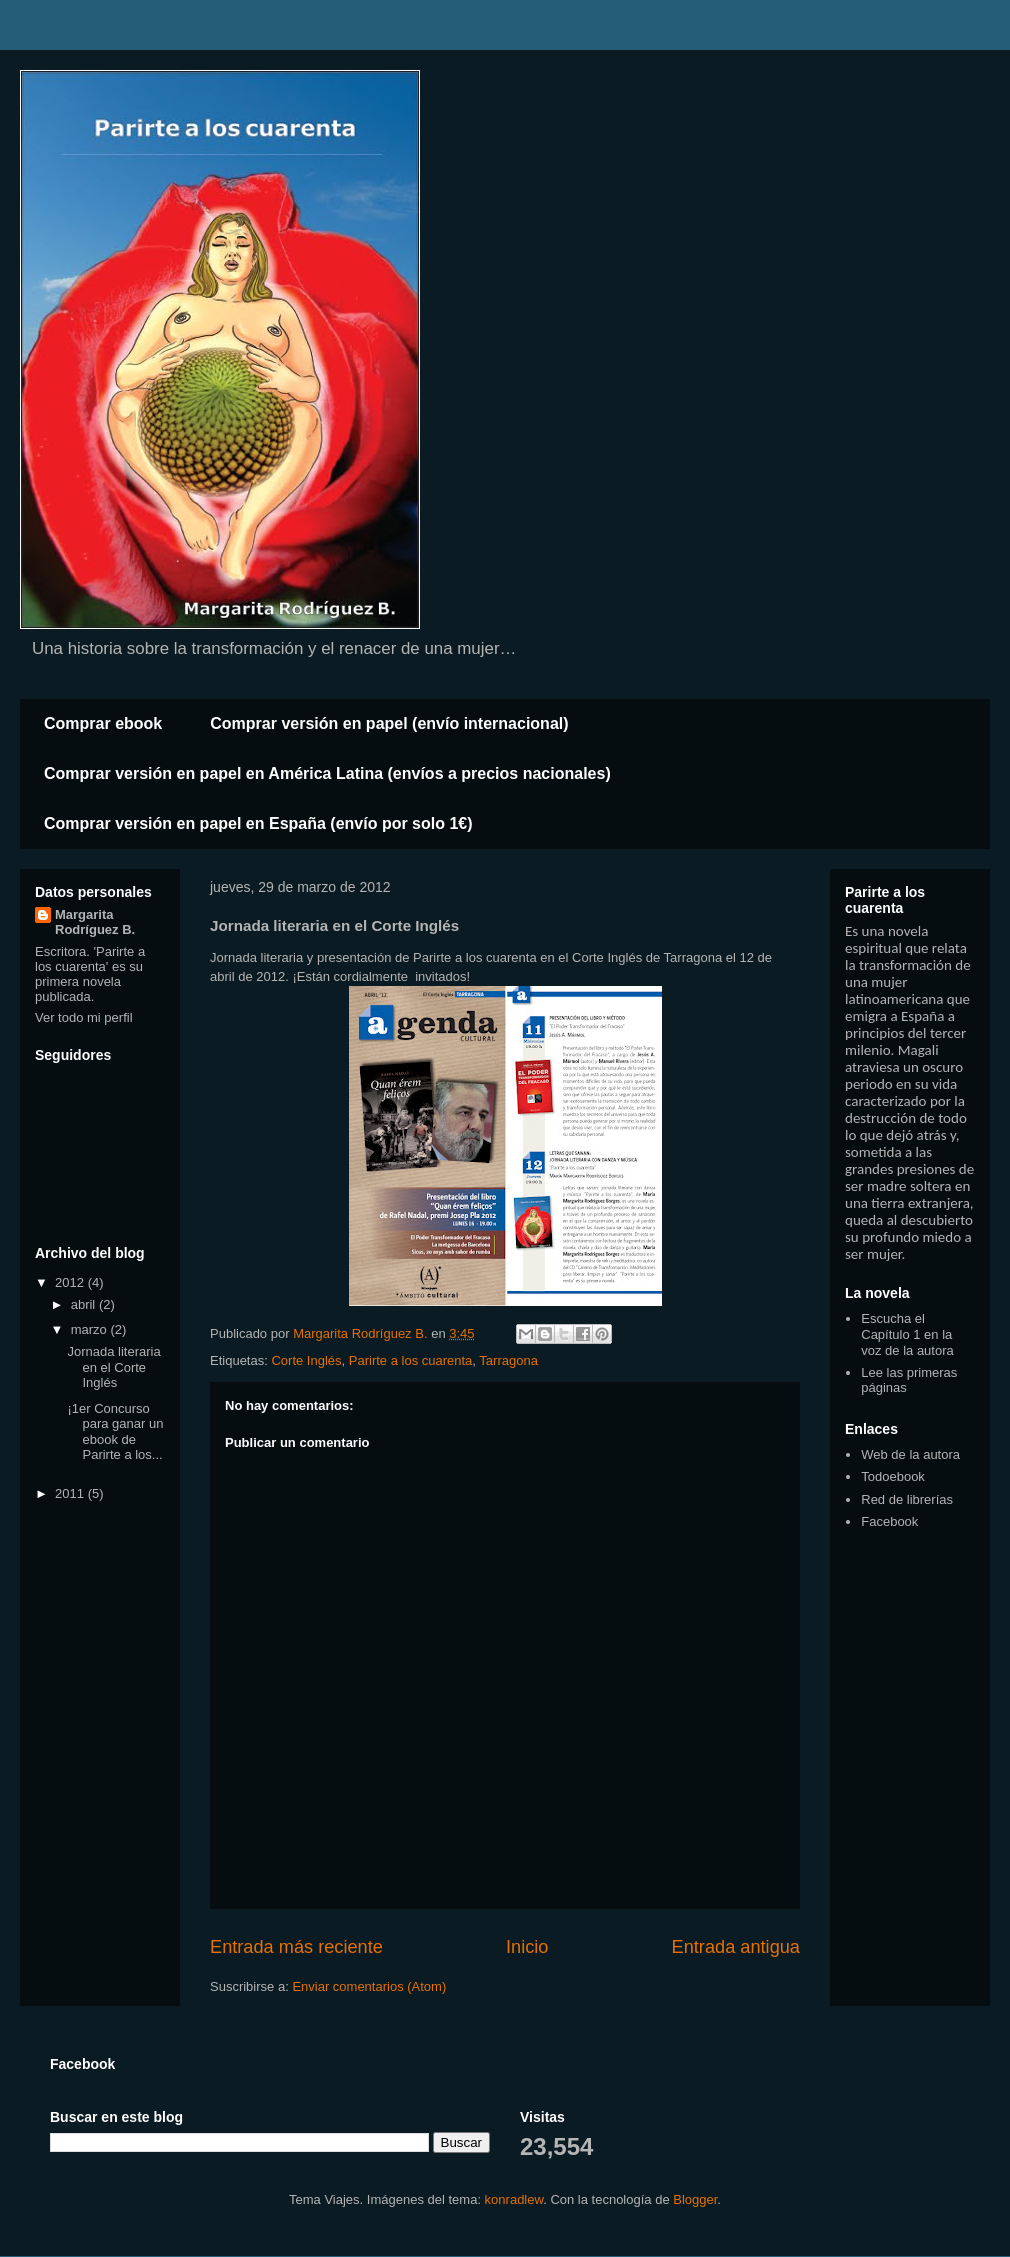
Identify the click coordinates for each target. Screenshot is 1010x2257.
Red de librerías (907, 1499)
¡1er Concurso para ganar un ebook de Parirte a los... (115, 1432)
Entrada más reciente (296, 1947)
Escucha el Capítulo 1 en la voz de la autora (907, 1334)
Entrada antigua (736, 1947)
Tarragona (508, 1360)
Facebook (889, 1521)
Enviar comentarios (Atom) (369, 1986)
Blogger (695, 2199)
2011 (71, 1493)
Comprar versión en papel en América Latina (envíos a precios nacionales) (327, 773)
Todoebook (893, 1476)
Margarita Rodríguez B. (95, 922)
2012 (71, 1282)
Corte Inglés (306, 1360)
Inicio (527, 1947)
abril (85, 1304)
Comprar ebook (103, 723)
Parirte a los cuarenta (411, 1360)
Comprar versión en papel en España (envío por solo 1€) (258, 823)
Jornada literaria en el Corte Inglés (113, 1367)
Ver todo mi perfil (84, 1017)
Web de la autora (910, 1454)
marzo (91, 1329)
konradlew (514, 2199)
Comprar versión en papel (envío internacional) (389, 723)
